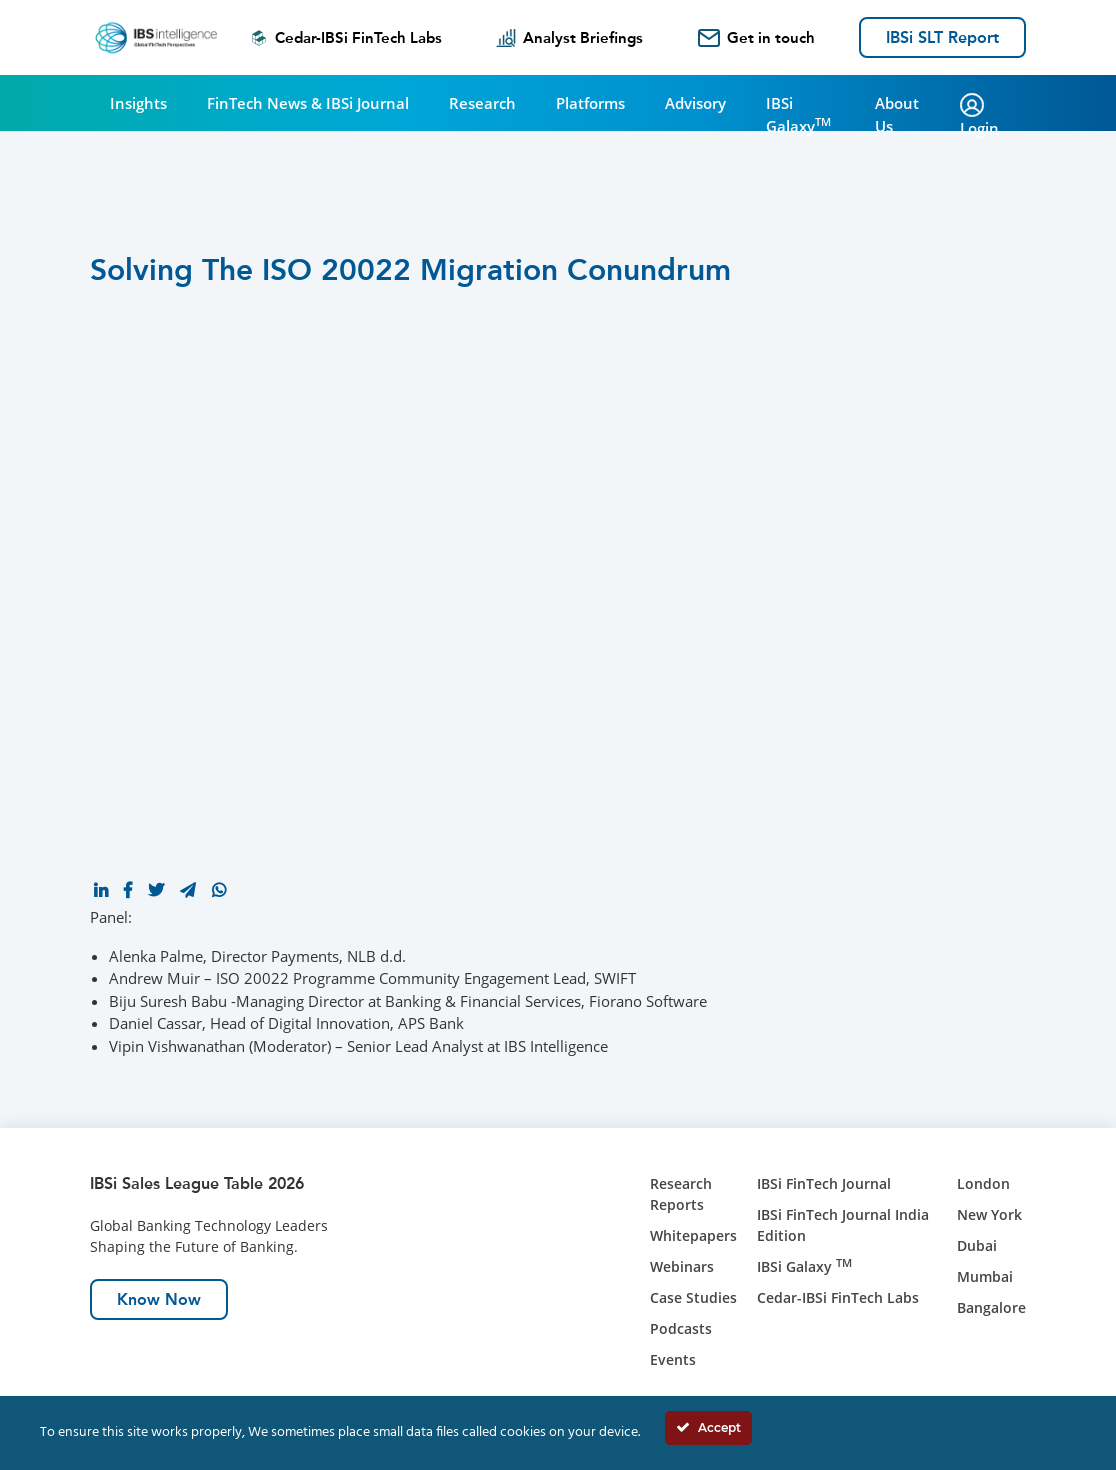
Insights (138, 103)
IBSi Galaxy (798, 114)
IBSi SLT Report (942, 37)
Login (979, 116)
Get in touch (756, 38)
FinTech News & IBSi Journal (308, 103)
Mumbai (985, 1276)
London (983, 1183)
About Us (897, 114)
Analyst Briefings (569, 38)
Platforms (590, 103)
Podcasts (681, 1328)
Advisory (695, 103)
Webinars (682, 1266)
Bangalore (991, 1307)
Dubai (977, 1245)
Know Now (159, 1299)
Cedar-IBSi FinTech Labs (346, 38)
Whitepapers (693, 1235)
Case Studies (693, 1297)
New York (989, 1214)
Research (482, 103)
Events (673, 1359)
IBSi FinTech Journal (824, 1183)
